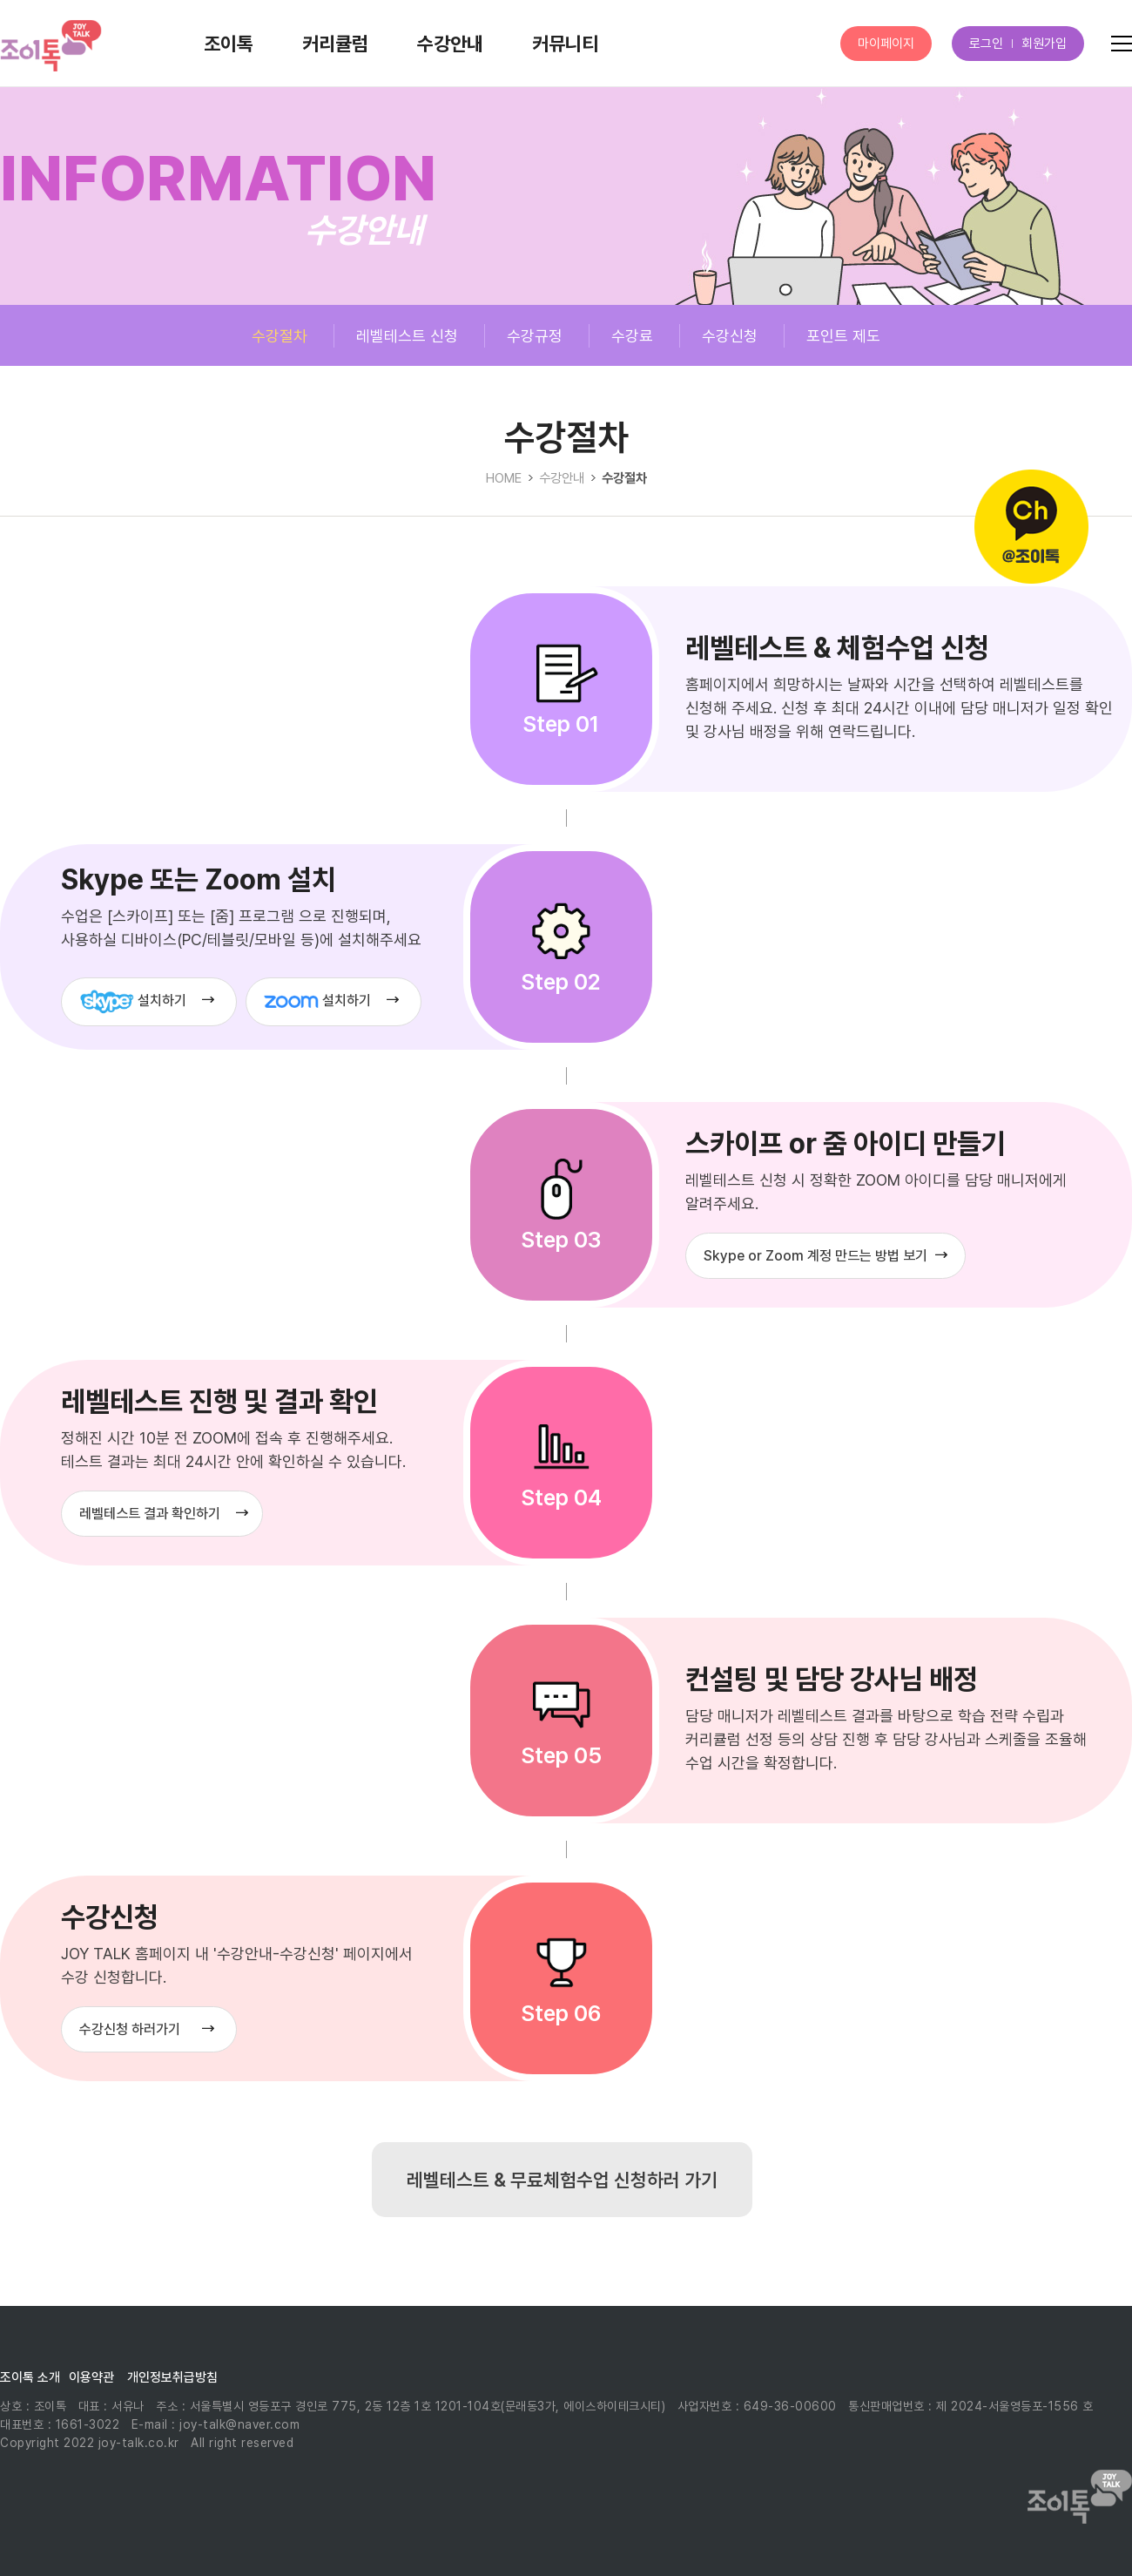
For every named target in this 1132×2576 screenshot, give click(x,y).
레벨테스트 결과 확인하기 (149, 1513)
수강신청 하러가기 (129, 2029)
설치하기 (132, 1002)
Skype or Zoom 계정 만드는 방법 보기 (815, 1255)
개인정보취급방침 (172, 2377)
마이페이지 (886, 43)
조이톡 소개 (30, 2377)
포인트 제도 (843, 336)
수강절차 (279, 336)
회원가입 (1044, 43)
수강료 (632, 336)
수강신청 (730, 336)
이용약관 (91, 2377)
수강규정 (535, 336)
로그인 (986, 43)
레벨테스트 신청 (407, 336)
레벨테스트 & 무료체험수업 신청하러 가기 (562, 2179)
